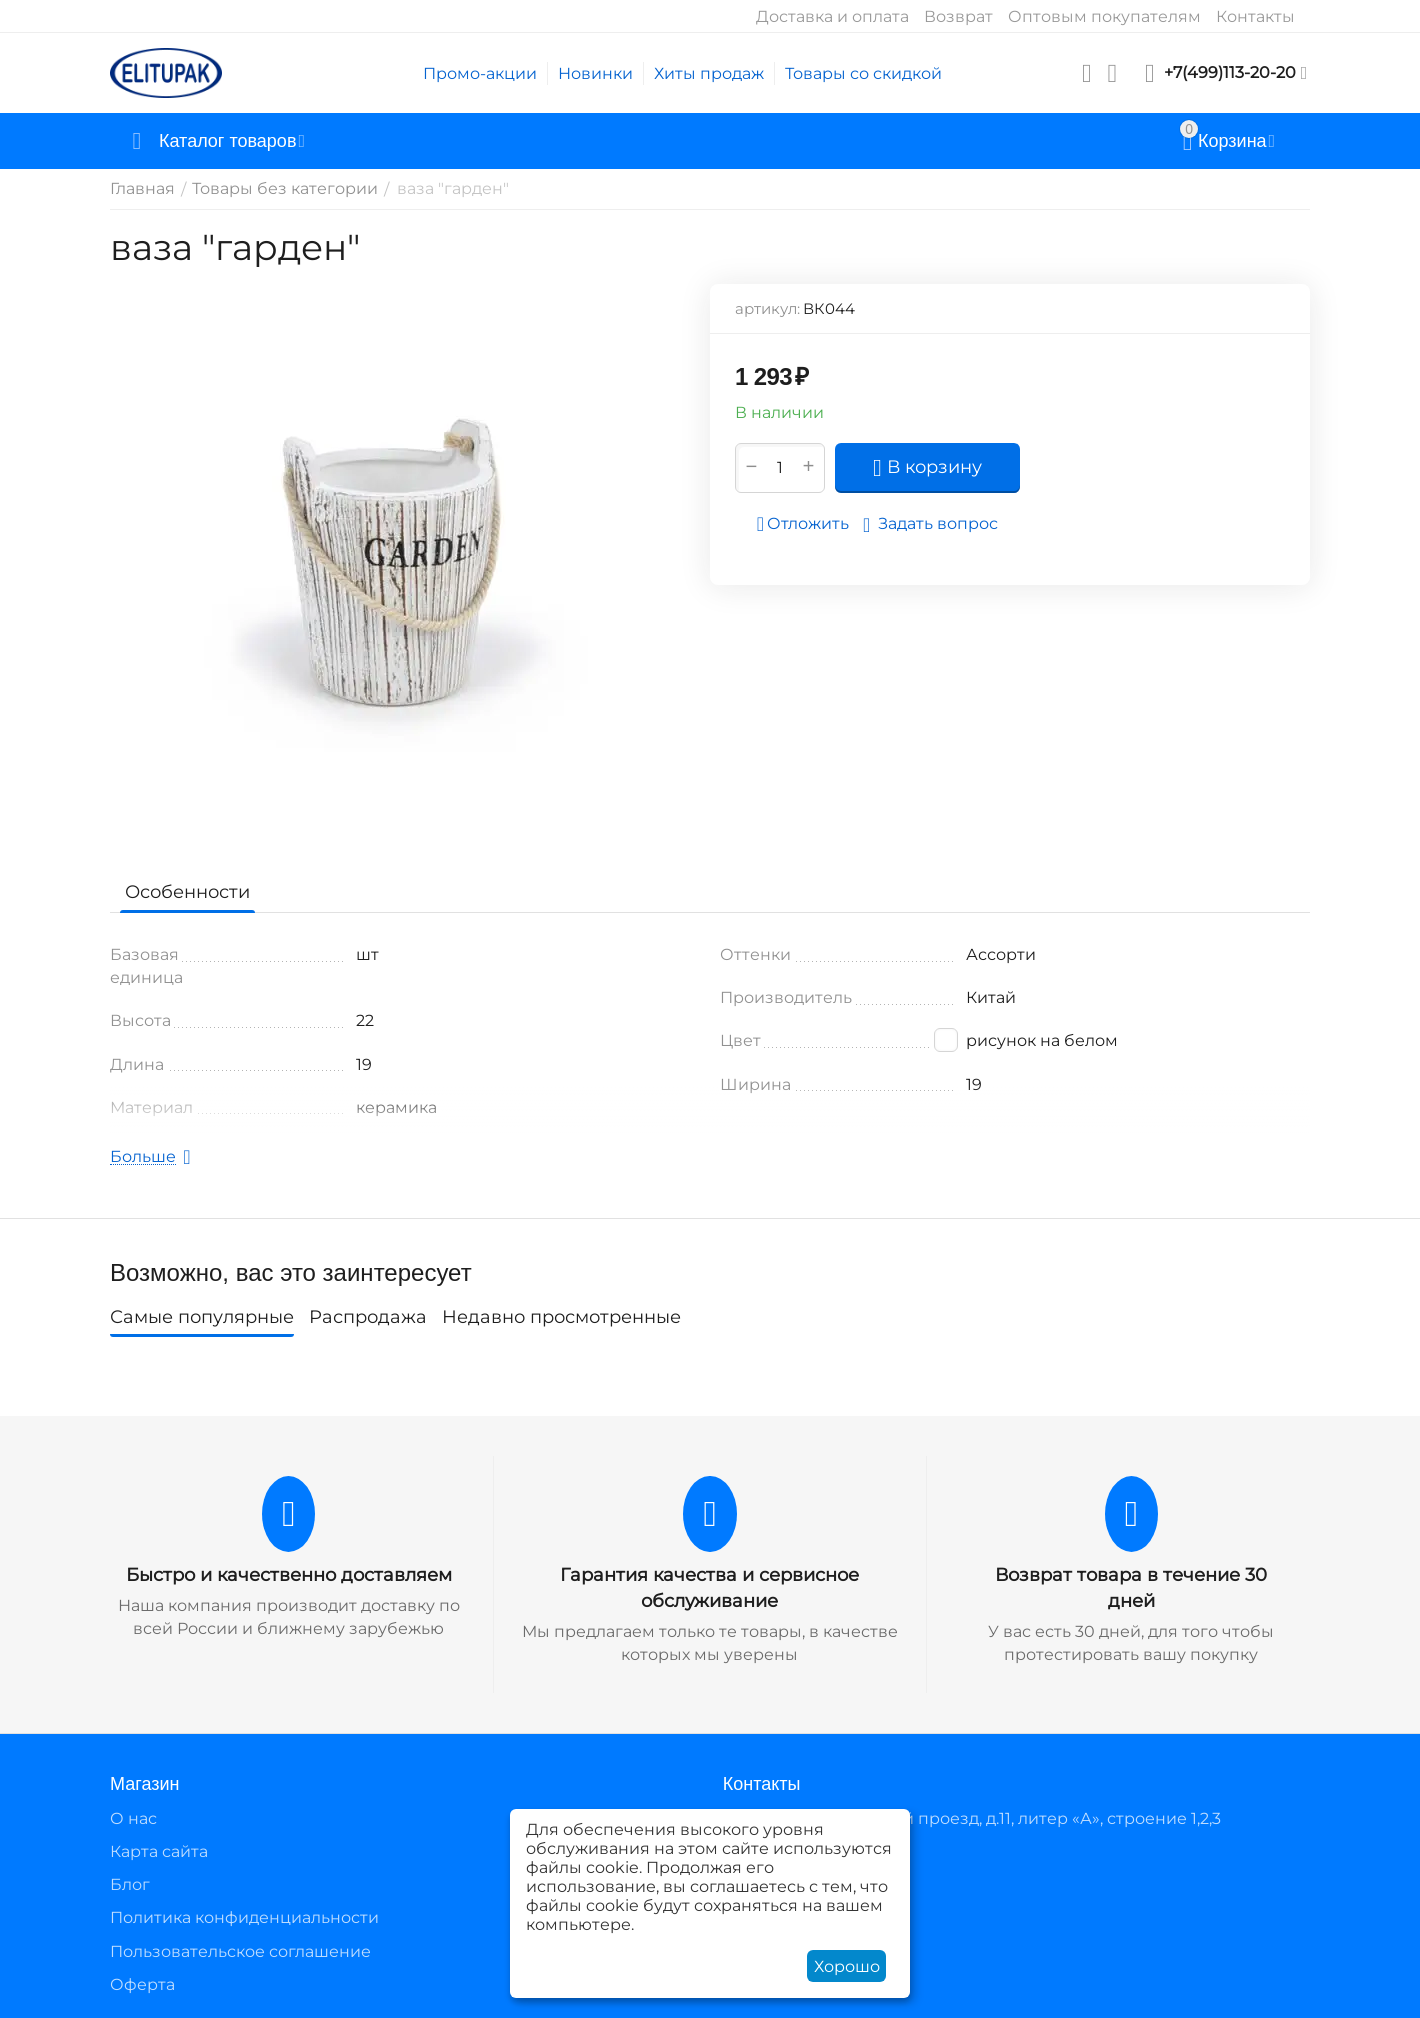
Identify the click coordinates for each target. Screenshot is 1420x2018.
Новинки (595, 73)
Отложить (803, 524)
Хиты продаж (709, 73)
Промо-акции (480, 73)
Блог (130, 1884)
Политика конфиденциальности (244, 1917)
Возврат (958, 16)
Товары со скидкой (863, 73)
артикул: (767, 308)
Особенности (187, 892)
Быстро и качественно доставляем (289, 1575)
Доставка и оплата (832, 16)
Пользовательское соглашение (240, 1951)
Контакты (1255, 16)
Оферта (142, 1984)
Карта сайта (159, 1851)
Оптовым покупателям (1104, 16)
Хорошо (847, 1966)
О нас (133, 1818)
